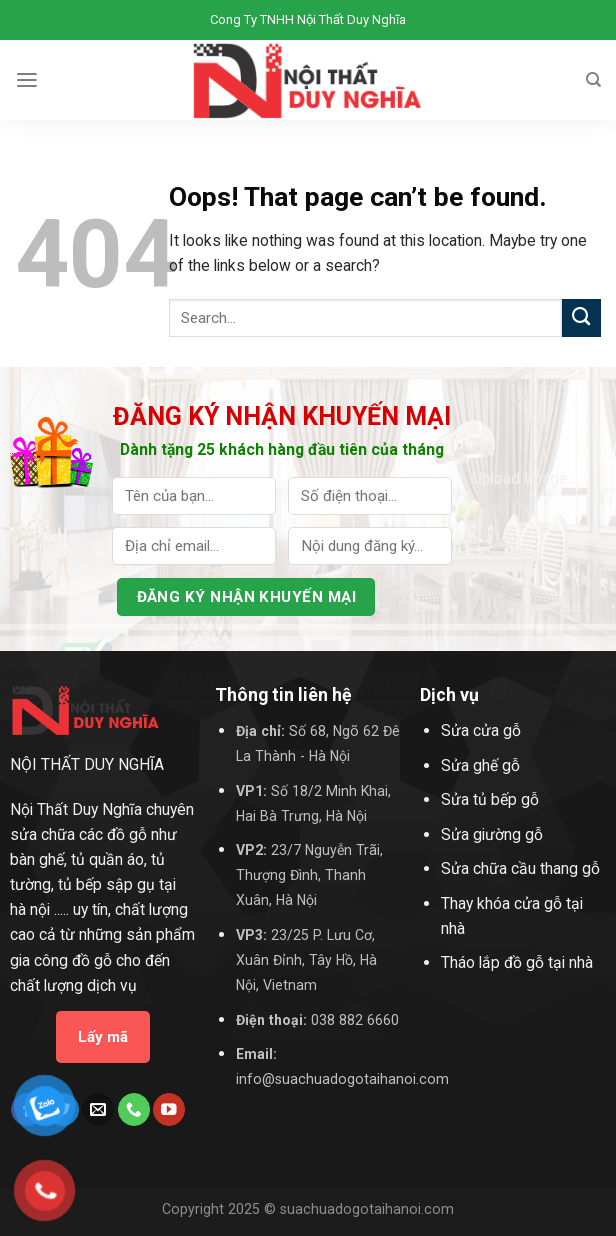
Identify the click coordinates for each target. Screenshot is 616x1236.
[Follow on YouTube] (169, 1109)
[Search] (593, 80)
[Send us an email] (98, 1109)
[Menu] (27, 80)
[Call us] (134, 1109)
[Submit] (581, 318)
